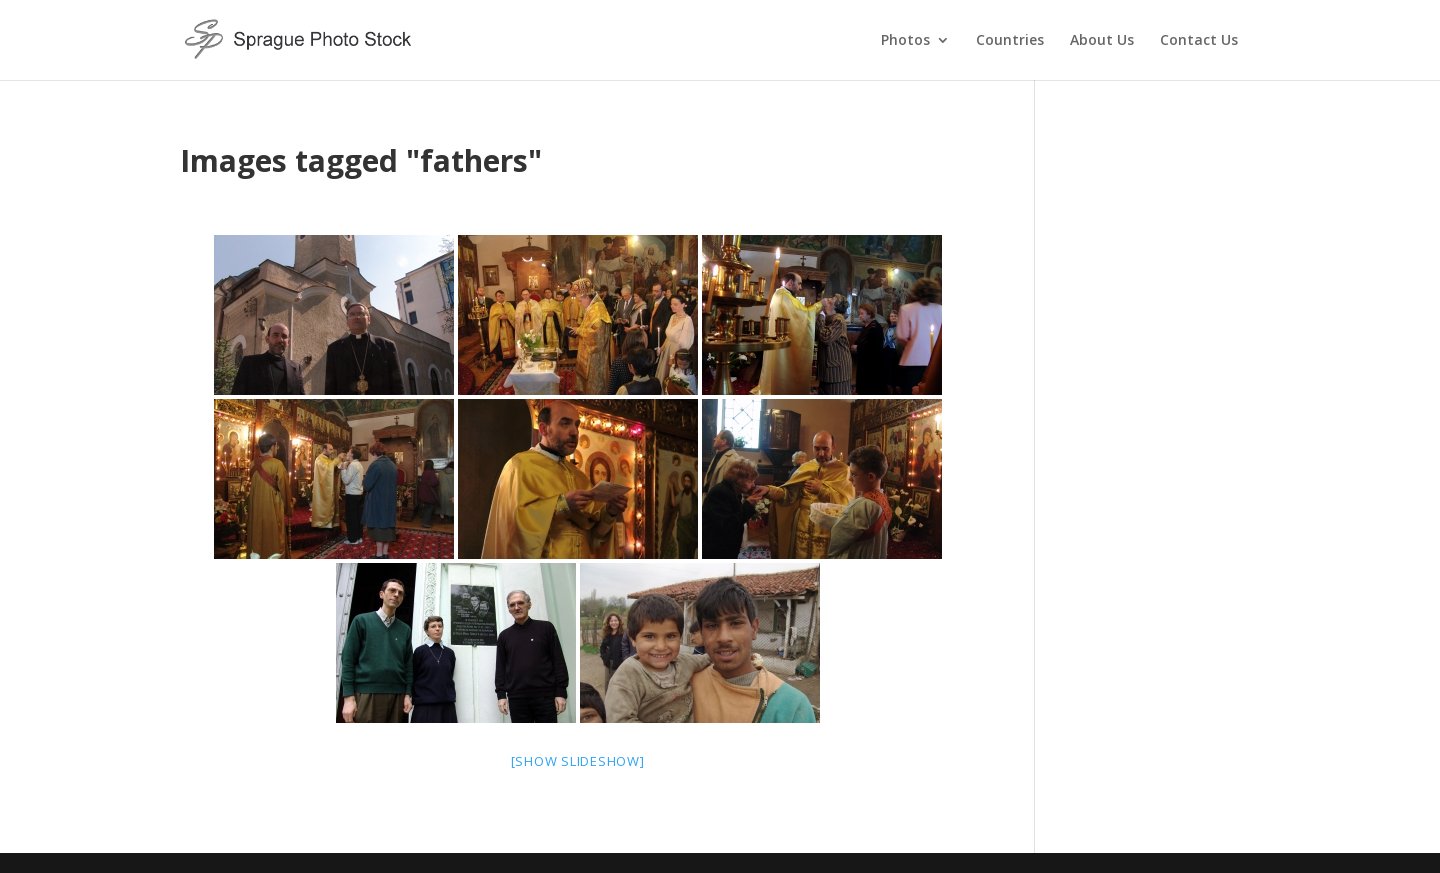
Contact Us (1199, 41)
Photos (905, 41)
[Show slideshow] (578, 761)
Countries (1010, 41)
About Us (1102, 41)
